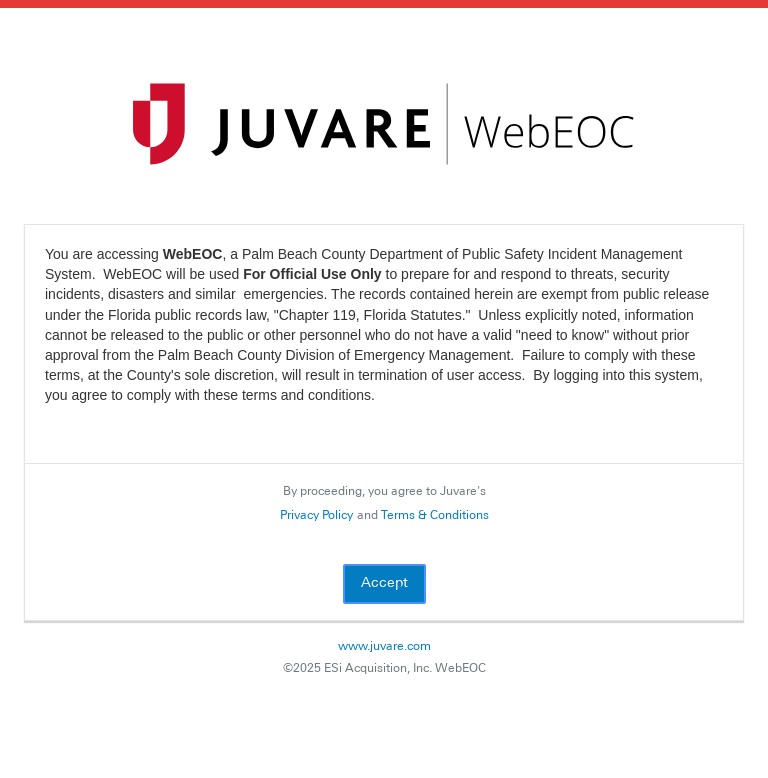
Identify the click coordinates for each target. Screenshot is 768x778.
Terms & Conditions (435, 516)
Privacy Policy (316, 516)
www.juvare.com (384, 647)
